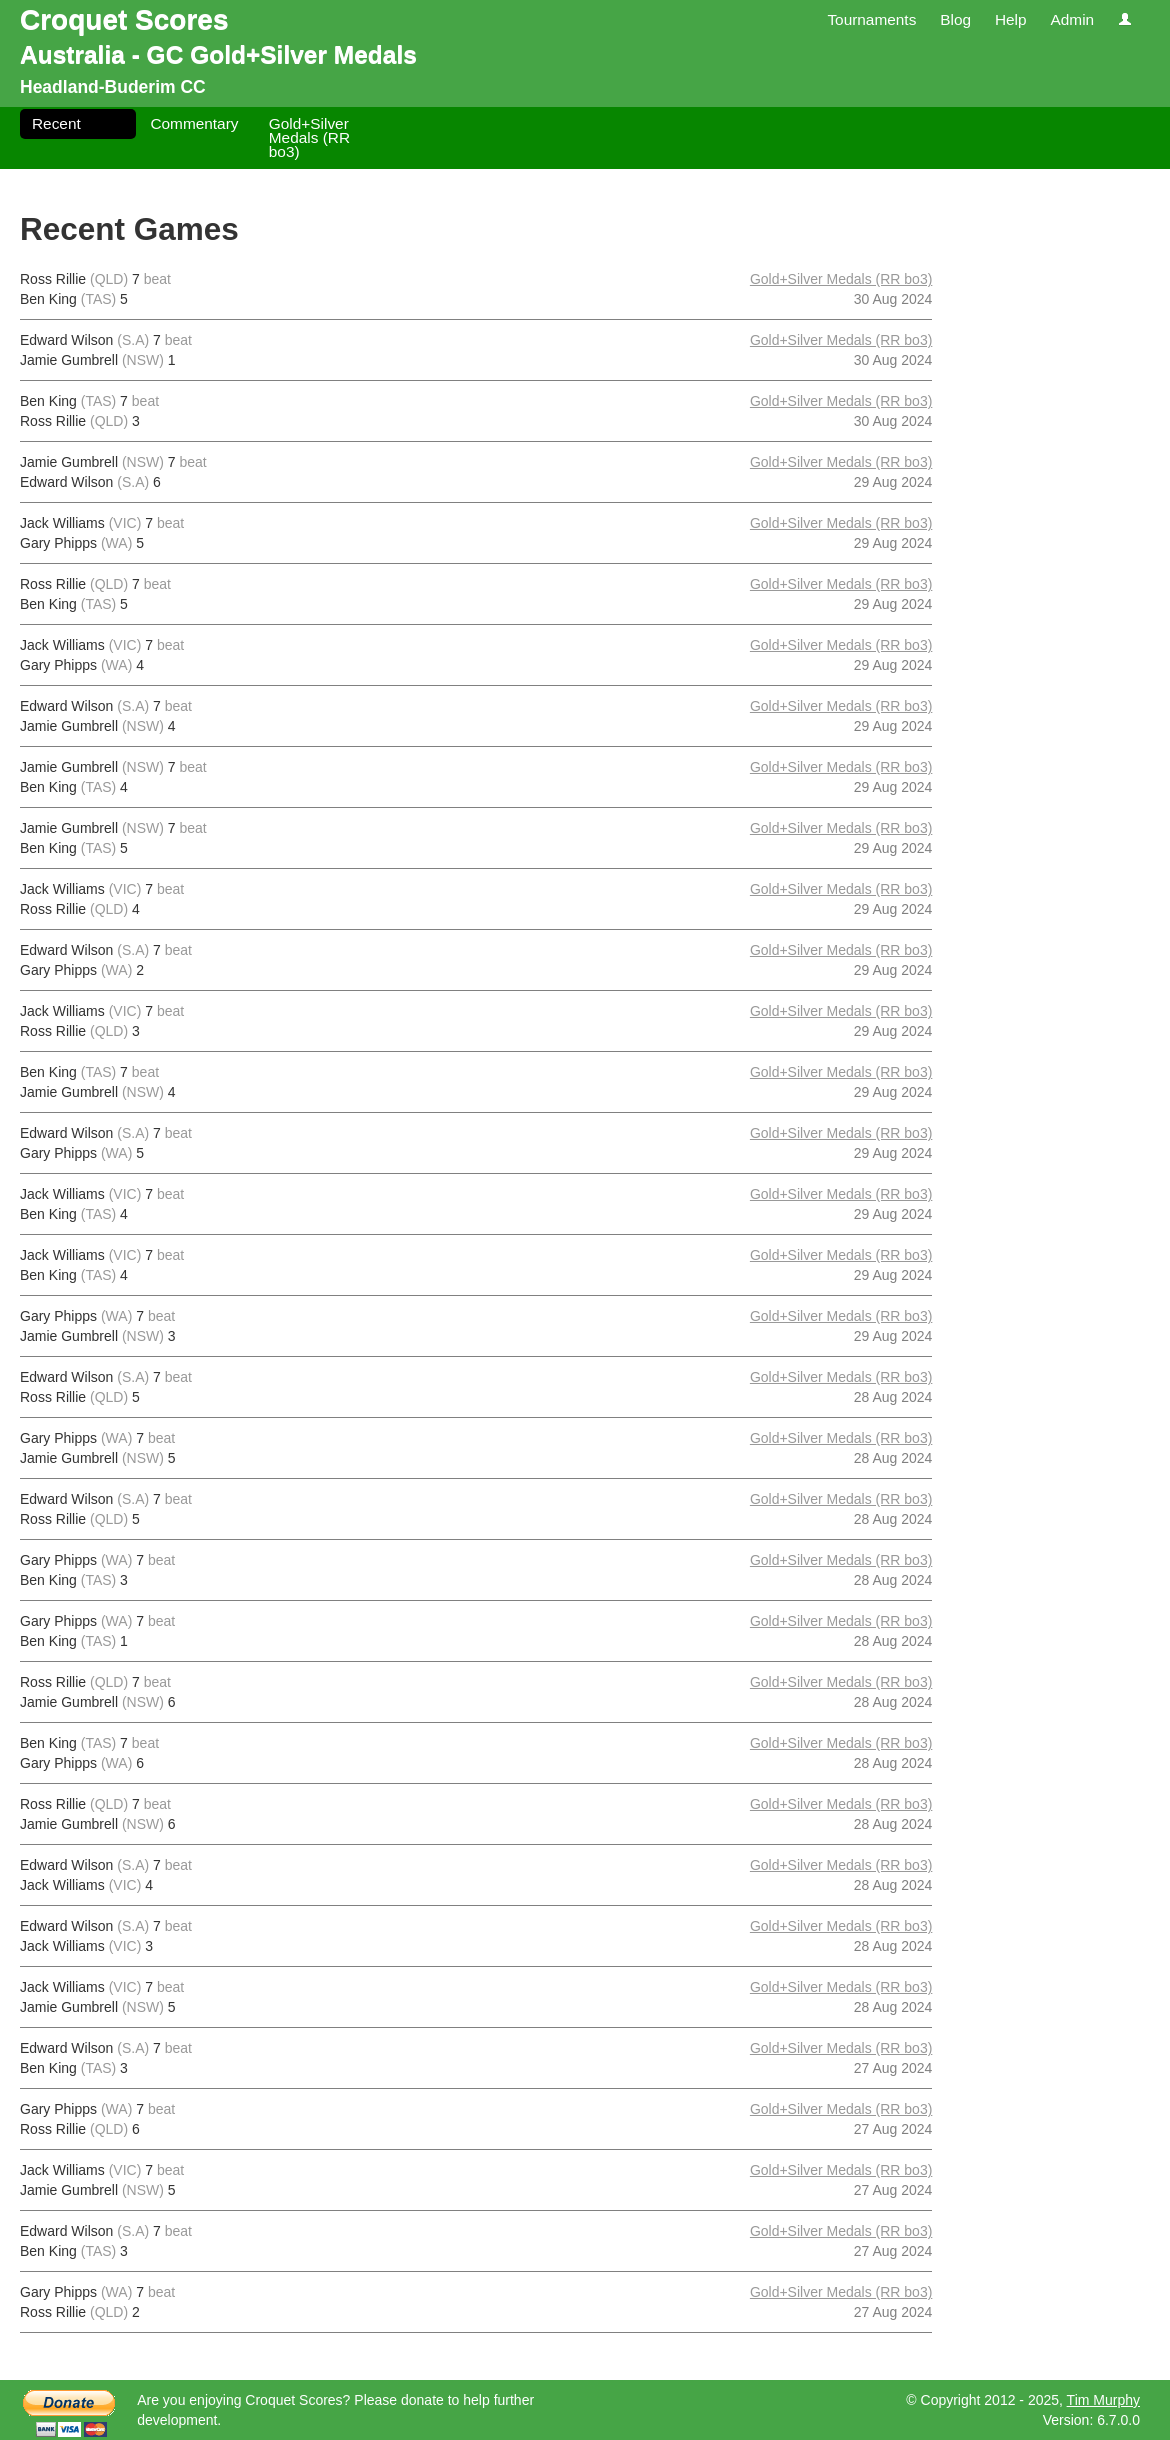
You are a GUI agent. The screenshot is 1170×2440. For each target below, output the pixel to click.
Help (1011, 19)
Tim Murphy (1103, 2400)
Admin (1072, 19)
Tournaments (871, 19)
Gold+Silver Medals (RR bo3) (309, 137)
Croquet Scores (124, 19)
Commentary (194, 123)
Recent (56, 123)
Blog (955, 19)
